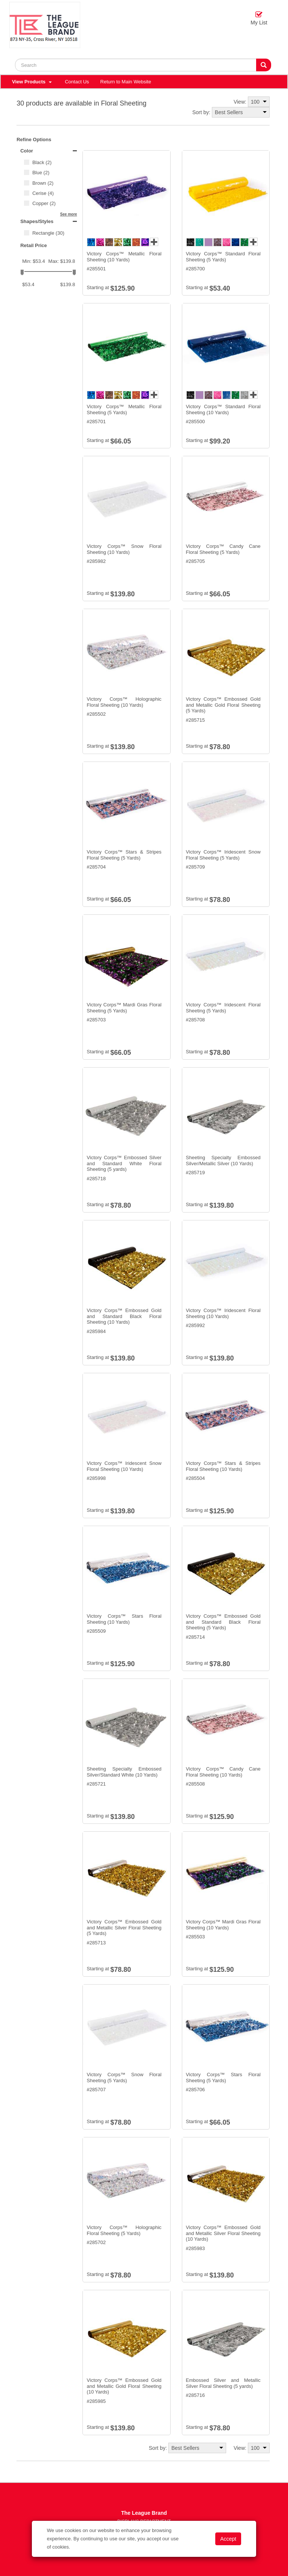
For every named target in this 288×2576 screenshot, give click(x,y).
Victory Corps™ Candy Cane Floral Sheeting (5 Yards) (223, 549)
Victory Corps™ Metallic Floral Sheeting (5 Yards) (124, 409)
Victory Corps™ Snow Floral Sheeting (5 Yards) (124, 2077)
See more (68, 214)
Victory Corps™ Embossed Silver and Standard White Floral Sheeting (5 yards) (124, 1163)
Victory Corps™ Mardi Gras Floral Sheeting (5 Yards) (124, 1008)
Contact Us (77, 81)
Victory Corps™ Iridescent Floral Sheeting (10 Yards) (223, 1313)
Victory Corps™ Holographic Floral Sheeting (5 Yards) (124, 2230)
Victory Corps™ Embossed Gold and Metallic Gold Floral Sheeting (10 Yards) (124, 2386)
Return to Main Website (125, 81)
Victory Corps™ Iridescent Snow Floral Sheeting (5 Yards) (223, 855)
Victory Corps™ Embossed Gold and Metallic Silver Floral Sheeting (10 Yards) (223, 2233)
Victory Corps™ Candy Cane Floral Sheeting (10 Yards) (223, 1772)
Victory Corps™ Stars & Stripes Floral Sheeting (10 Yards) (223, 1466)
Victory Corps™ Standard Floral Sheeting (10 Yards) (223, 409)
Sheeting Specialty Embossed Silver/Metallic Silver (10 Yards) (223, 1160)
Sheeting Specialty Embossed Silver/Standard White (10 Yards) (124, 1772)
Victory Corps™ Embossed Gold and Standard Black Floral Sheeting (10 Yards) (124, 1316)
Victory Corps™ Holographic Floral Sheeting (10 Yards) (124, 702)
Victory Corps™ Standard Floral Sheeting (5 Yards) (223, 256)
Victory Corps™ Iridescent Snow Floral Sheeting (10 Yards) (124, 1466)
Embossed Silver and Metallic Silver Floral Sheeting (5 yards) (223, 2383)
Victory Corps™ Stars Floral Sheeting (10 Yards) (124, 1619)
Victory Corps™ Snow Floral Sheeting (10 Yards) (124, 549)
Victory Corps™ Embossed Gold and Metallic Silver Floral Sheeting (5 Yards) (124, 1927)
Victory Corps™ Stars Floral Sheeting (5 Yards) (223, 2077)
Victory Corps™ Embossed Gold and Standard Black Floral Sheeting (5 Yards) (223, 1621)
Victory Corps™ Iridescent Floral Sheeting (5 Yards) (223, 1008)
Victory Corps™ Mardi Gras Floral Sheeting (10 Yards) (223, 1924)
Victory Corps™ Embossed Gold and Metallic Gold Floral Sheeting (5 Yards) (223, 704)
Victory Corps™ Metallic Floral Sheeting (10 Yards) (124, 256)
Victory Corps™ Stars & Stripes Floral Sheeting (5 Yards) (124, 855)
